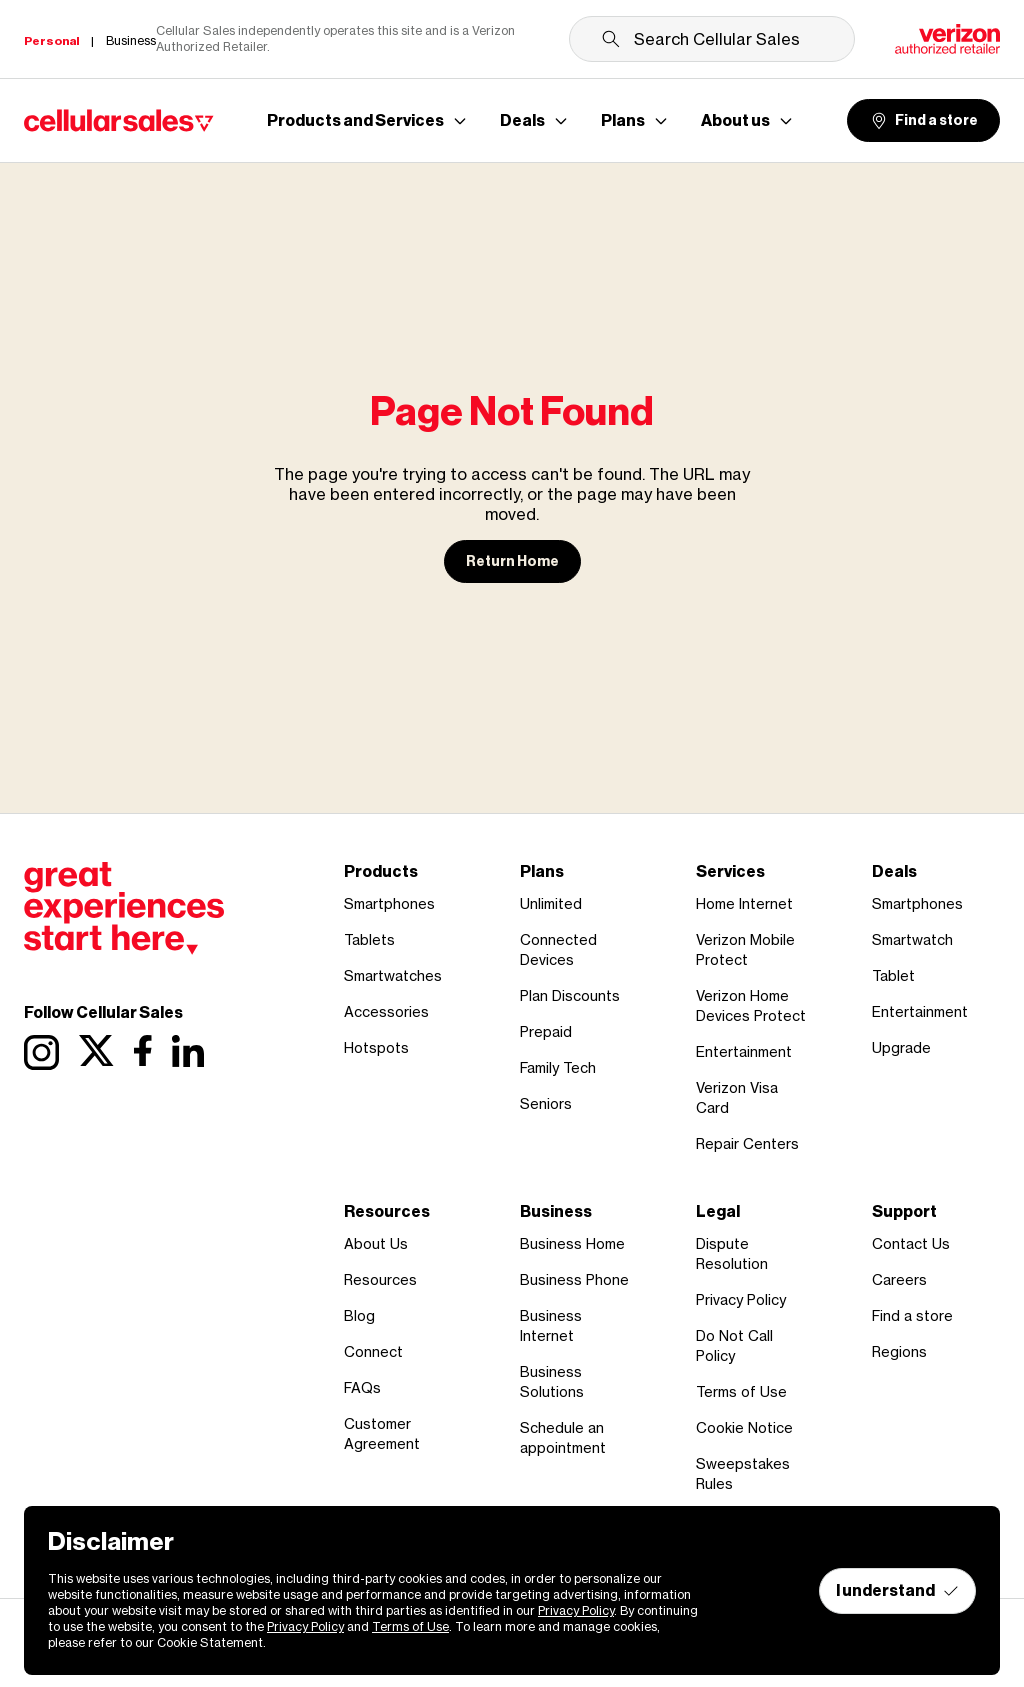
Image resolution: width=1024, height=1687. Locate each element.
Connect (373, 1351)
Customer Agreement (382, 1433)
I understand (897, 1590)
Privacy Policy (741, 1299)
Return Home (512, 561)
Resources (380, 1279)
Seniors (546, 1103)
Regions (899, 1351)
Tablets (369, 939)
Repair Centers (747, 1143)
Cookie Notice (744, 1427)
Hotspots (376, 1047)
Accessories (386, 1011)
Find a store (923, 121)
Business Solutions (552, 1381)
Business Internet (551, 1325)
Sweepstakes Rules (743, 1473)
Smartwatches (393, 975)
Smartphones (389, 903)
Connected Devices (558, 949)
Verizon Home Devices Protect (751, 1005)
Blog (359, 1315)
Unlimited (551, 903)
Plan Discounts (570, 995)
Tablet (893, 975)
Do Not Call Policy (734, 1345)
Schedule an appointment (563, 1437)
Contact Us (911, 1243)
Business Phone (574, 1279)
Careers (899, 1279)
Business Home (572, 1243)
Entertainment (744, 1051)
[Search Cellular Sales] (712, 39)
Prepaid (546, 1031)
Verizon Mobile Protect (745, 949)
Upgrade (901, 1047)
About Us (376, 1243)
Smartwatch (912, 939)
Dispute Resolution (732, 1253)
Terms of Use (741, 1391)
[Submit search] (611, 39)
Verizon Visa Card (737, 1097)
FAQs (362, 1387)
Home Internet (744, 903)
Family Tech (558, 1067)
